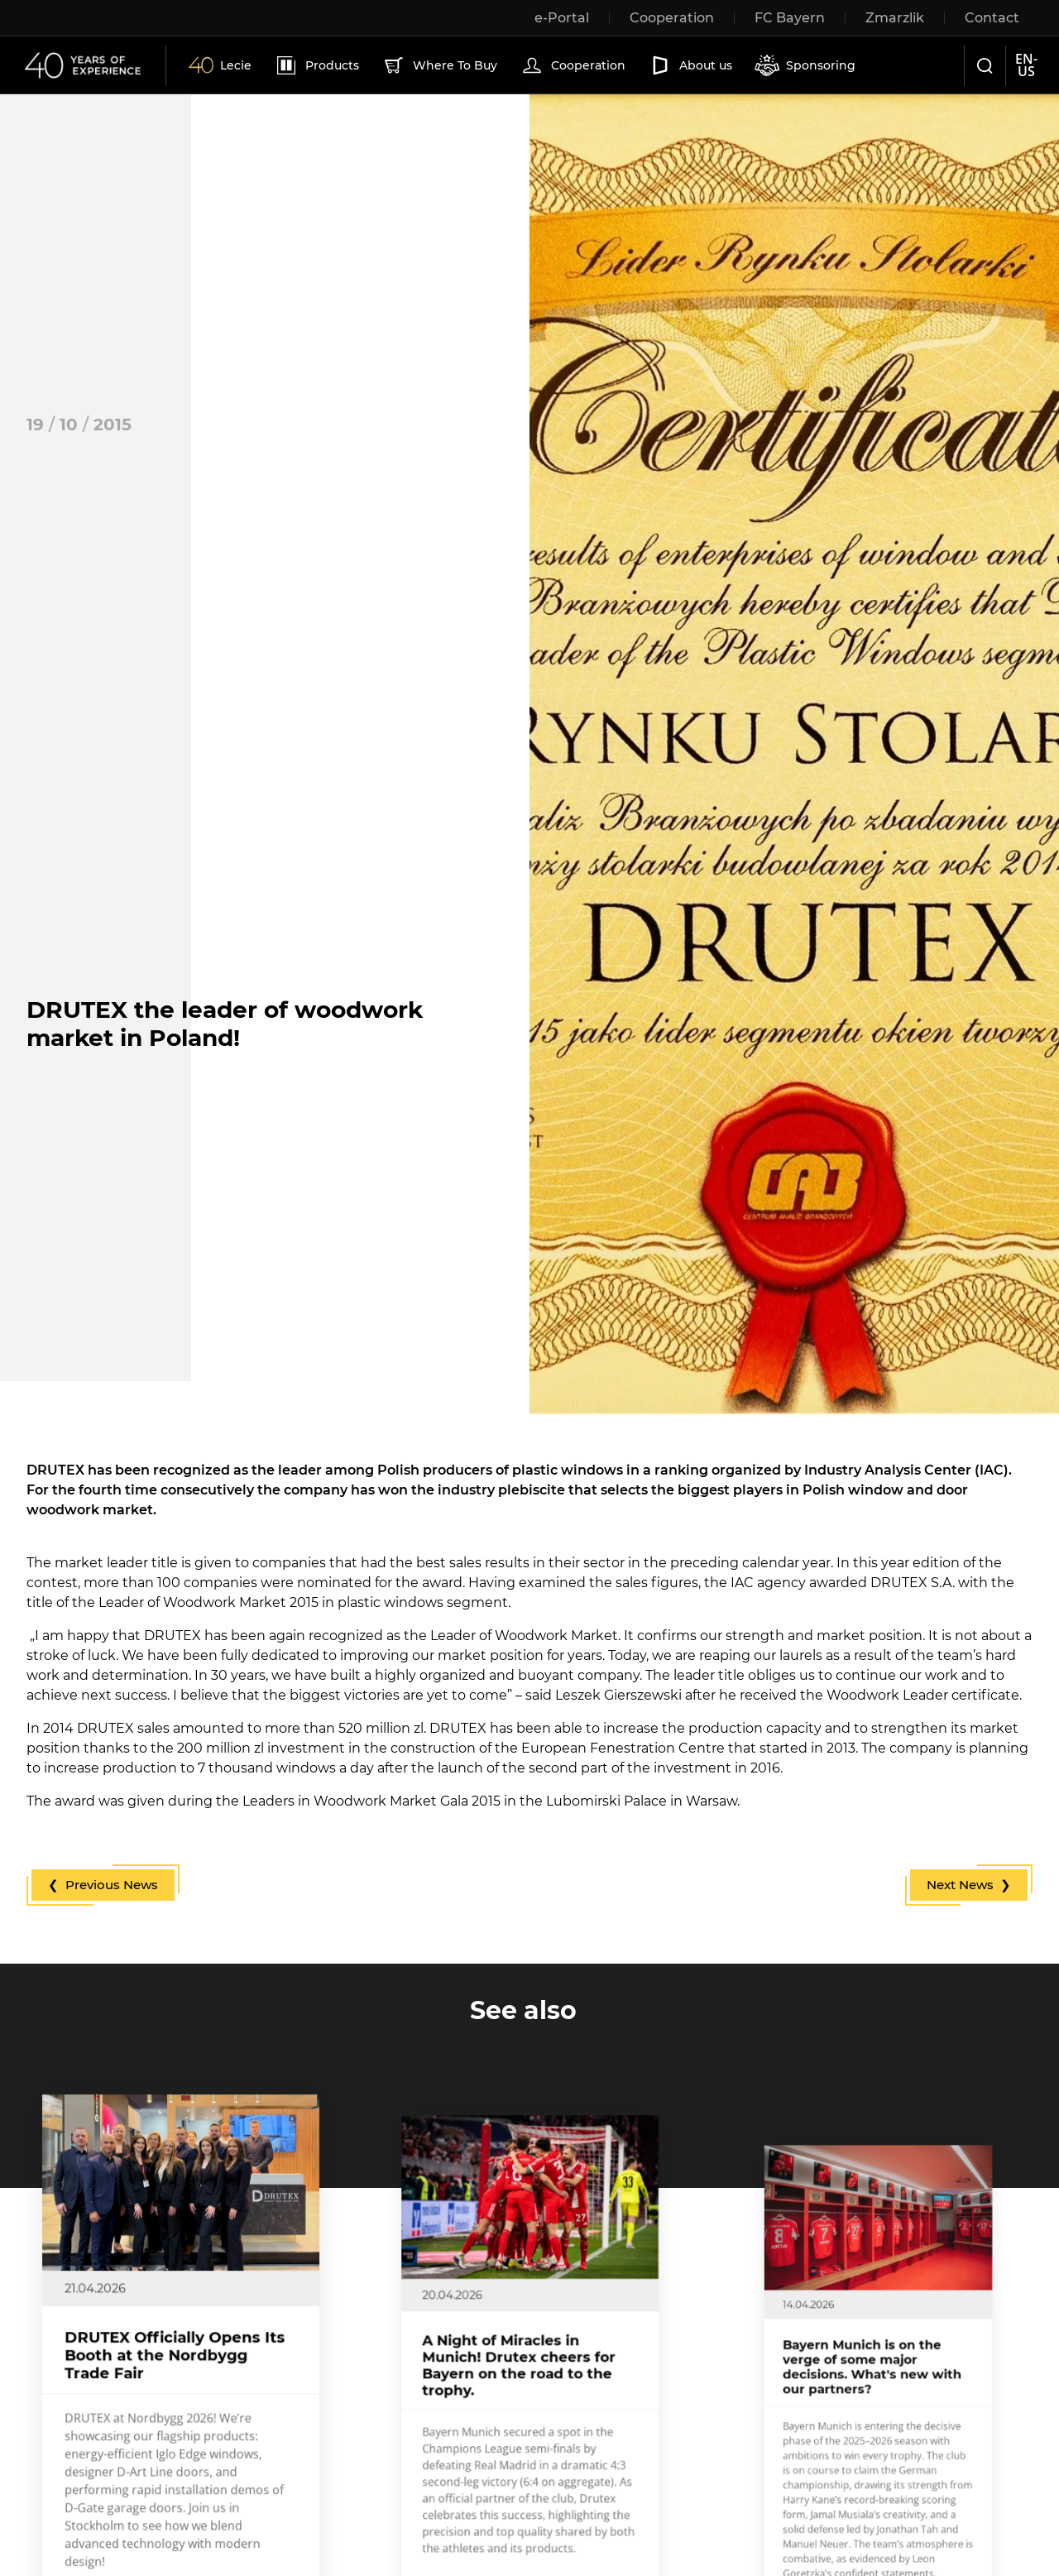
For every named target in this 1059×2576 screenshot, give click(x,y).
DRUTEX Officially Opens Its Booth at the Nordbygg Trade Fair (179, 2370)
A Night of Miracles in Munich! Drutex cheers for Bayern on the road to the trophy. (525, 2375)
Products (316, 65)
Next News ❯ (969, 1884)
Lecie (220, 65)
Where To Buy (439, 65)
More (138, 2496)
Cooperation (572, 65)
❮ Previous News (103, 1884)
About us (690, 65)
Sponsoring (805, 65)
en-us (1026, 65)
